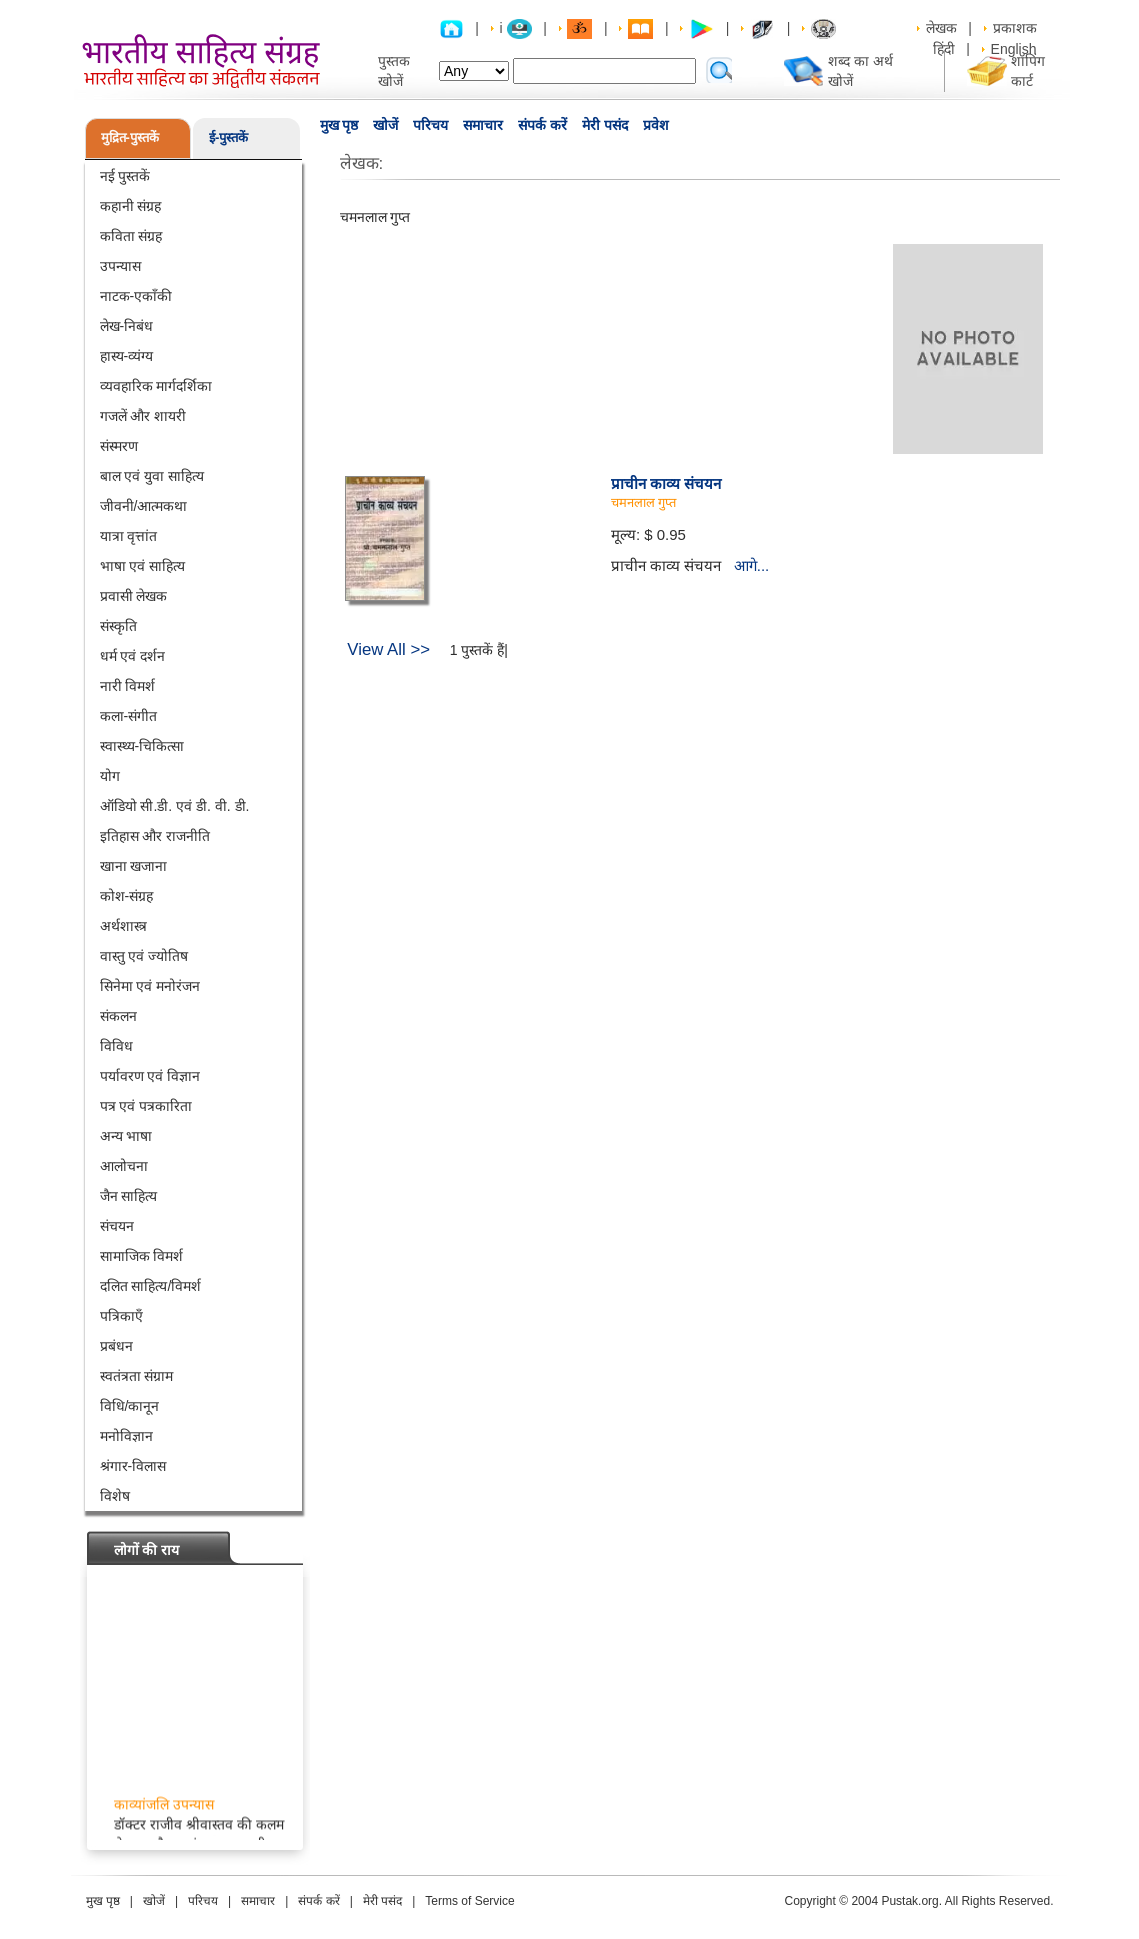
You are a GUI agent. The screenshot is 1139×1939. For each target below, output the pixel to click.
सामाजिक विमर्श (142, 1256)
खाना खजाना (134, 866)
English (1014, 49)
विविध (116, 1046)
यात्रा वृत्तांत (129, 536)
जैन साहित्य (129, 1196)
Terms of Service (469, 1901)
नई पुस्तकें (125, 176)
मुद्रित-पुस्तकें (130, 137)
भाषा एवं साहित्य (143, 566)
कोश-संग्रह (127, 896)
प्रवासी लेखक (134, 596)
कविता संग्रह (131, 236)
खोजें (385, 125)
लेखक (941, 28)
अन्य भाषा (126, 1136)
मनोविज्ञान (126, 1436)
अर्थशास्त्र (123, 926)
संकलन (118, 1016)
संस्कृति (118, 626)
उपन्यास (120, 266)
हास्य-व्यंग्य (127, 356)
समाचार (483, 125)
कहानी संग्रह (131, 206)
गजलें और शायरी (143, 416)
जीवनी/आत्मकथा (144, 506)
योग (110, 776)
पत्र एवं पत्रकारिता (146, 1106)
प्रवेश (656, 125)
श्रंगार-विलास (133, 1466)
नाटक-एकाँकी (136, 296)
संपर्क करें (542, 125)
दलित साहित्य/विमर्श (151, 1286)
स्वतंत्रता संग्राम (137, 1376)
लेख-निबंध (127, 326)
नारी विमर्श (128, 686)
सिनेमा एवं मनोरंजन (150, 986)
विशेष (115, 1496)
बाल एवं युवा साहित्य (152, 476)
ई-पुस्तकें (228, 137)
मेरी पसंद (605, 125)
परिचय (430, 125)
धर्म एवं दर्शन (133, 656)
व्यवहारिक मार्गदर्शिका (156, 386)
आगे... (752, 565)
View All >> (388, 649)
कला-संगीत (129, 716)
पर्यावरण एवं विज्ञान (150, 1076)
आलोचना (124, 1166)
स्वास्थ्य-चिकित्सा (142, 746)
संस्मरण (119, 446)
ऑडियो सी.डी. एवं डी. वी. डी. (175, 806)
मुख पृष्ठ (339, 125)
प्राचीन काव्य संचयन (666, 483)
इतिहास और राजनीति (155, 836)
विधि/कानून (130, 1406)
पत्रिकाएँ (121, 1316)
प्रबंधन (116, 1346)
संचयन (117, 1226)
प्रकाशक (1015, 28)
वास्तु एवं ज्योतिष (144, 956)
